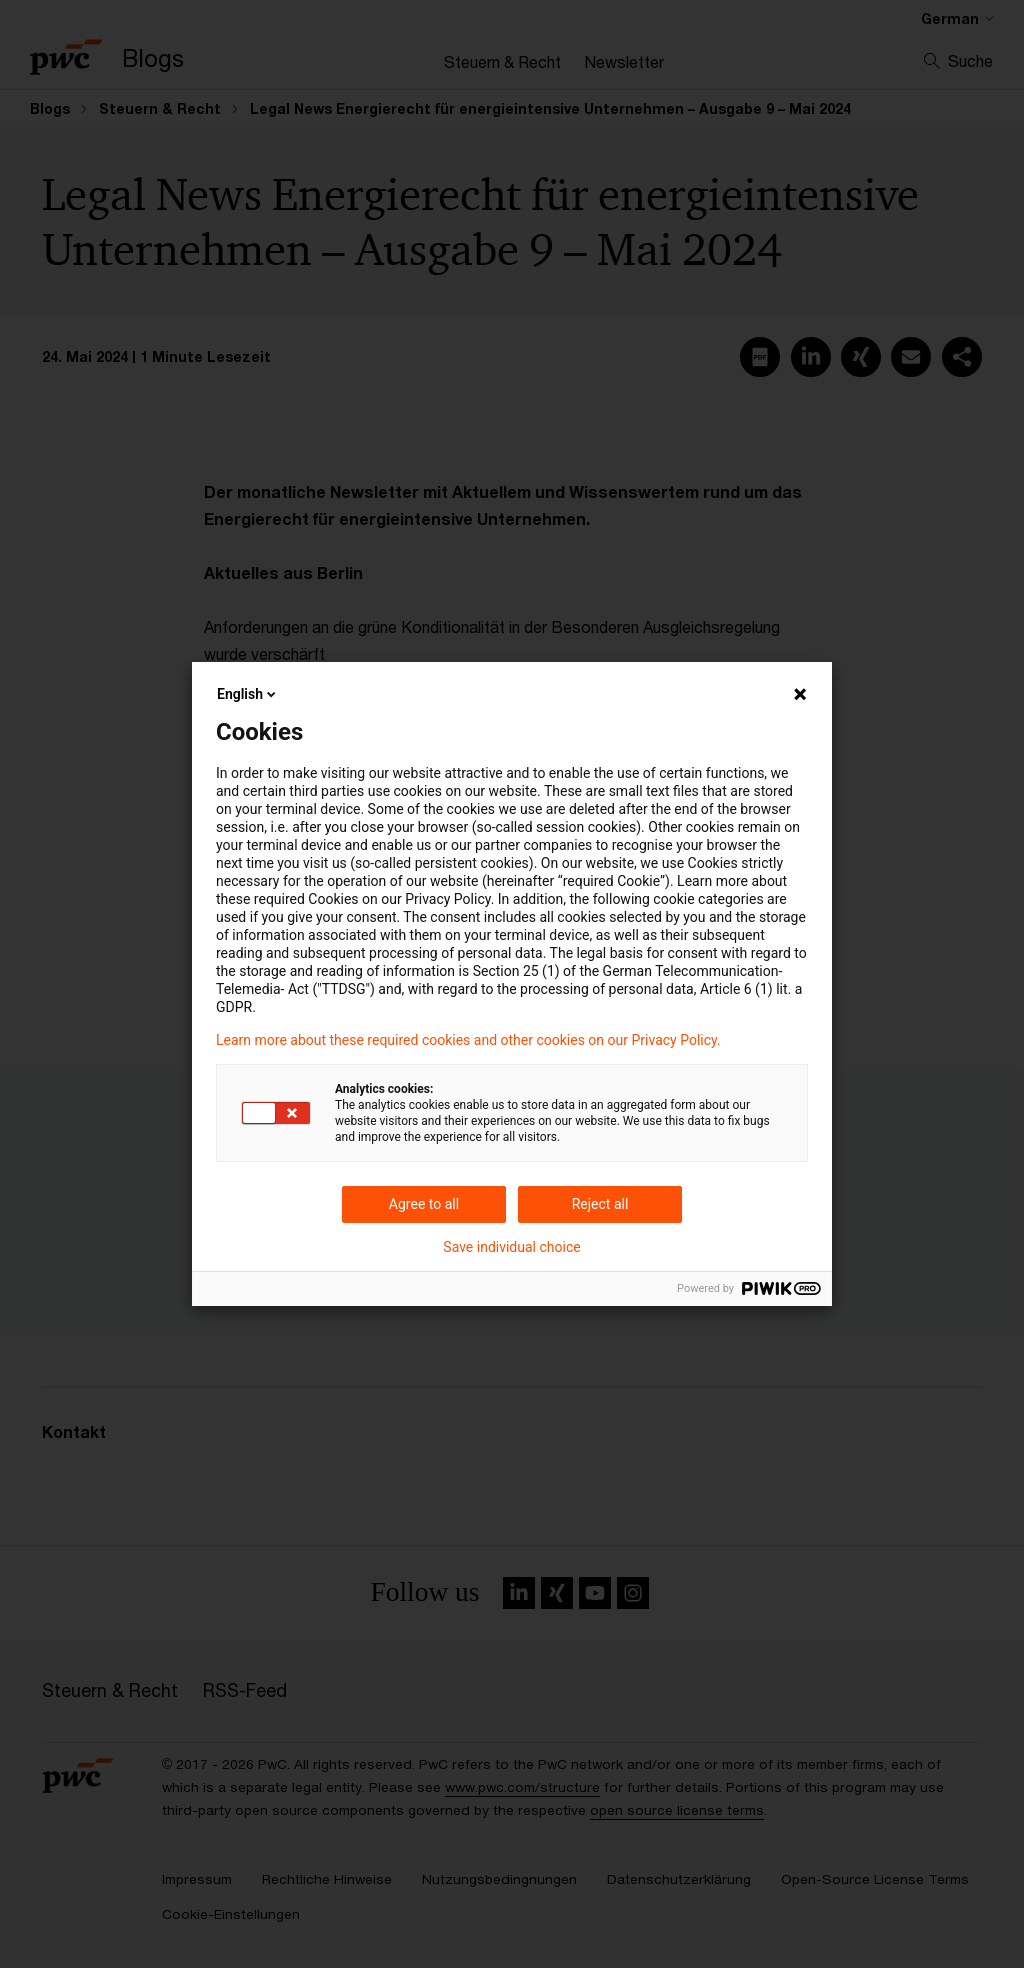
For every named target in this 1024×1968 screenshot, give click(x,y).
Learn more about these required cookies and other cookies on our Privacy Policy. (468, 1040)
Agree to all (424, 1204)
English (248, 694)
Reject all (600, 1204)
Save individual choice (511, 1247)
